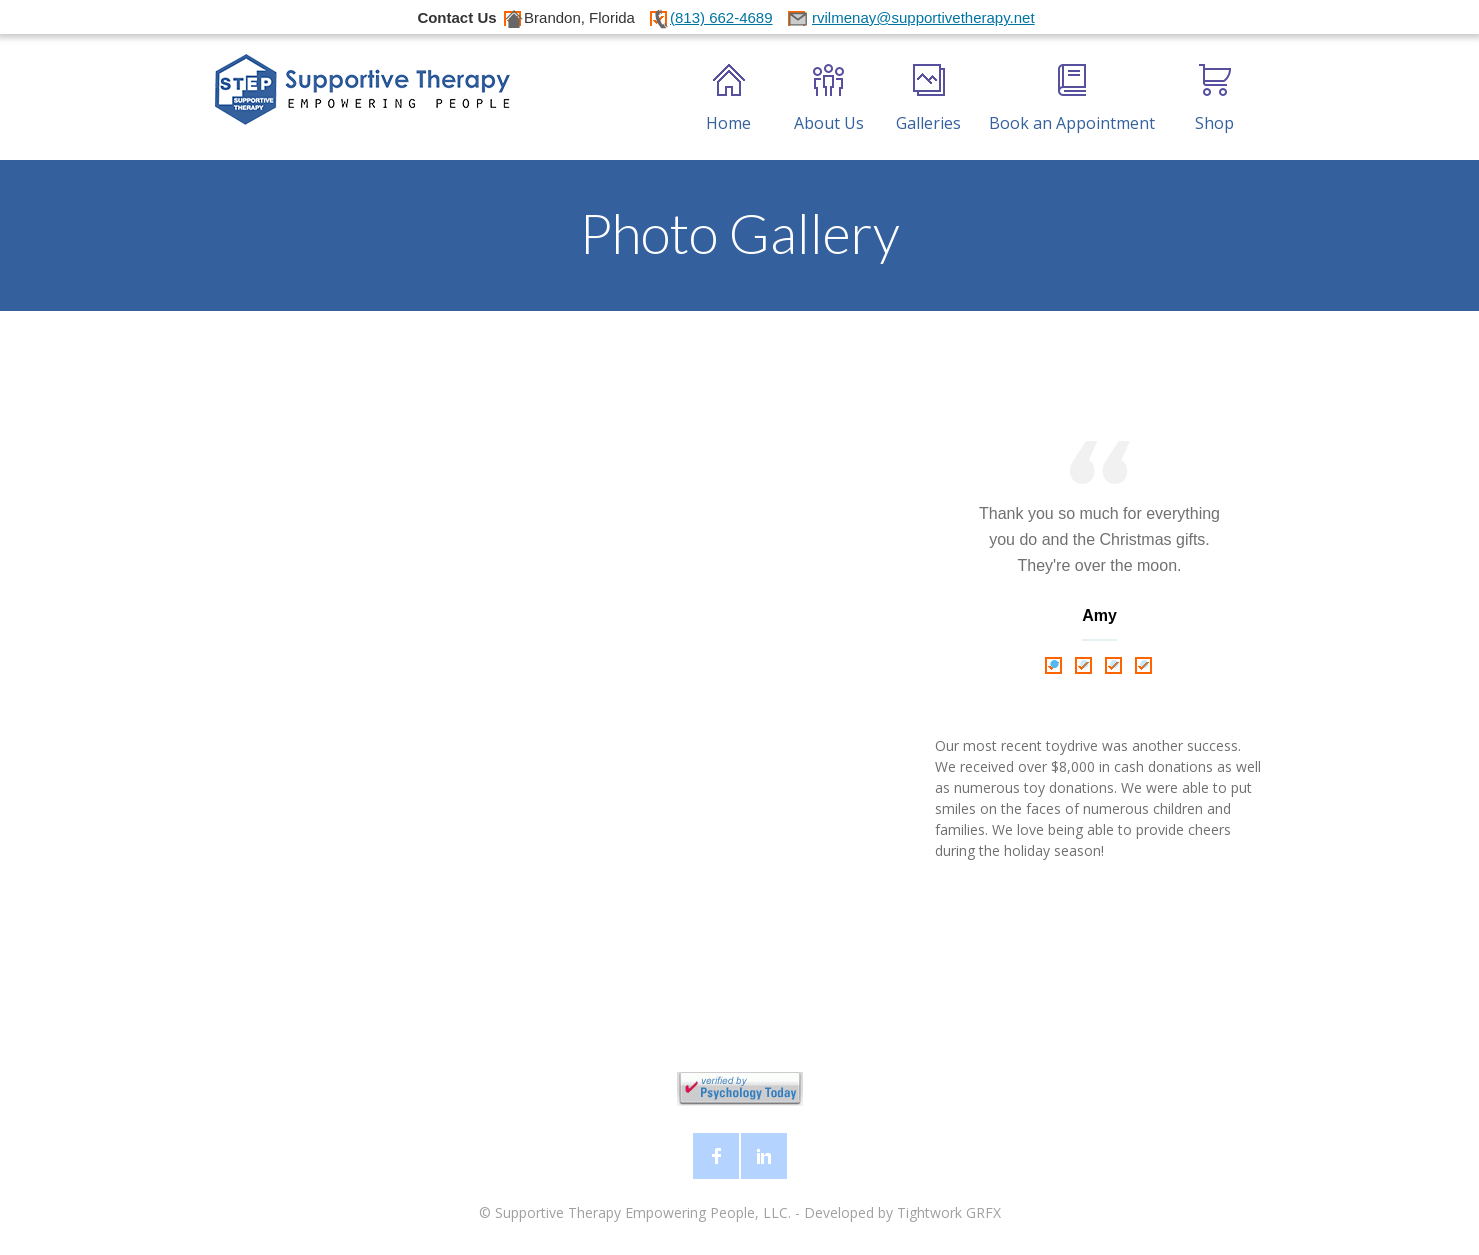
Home (728, 99)
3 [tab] (1115, 665)
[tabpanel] (1100, 545)
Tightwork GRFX (949, 1212)
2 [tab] (1085, 665)
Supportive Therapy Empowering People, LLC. (643, 1212)
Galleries (928, 99)
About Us (829, 99)
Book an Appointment (1072, 99)
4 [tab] (1145, 665)
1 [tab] (1055, 665)
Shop (1214, 99)
